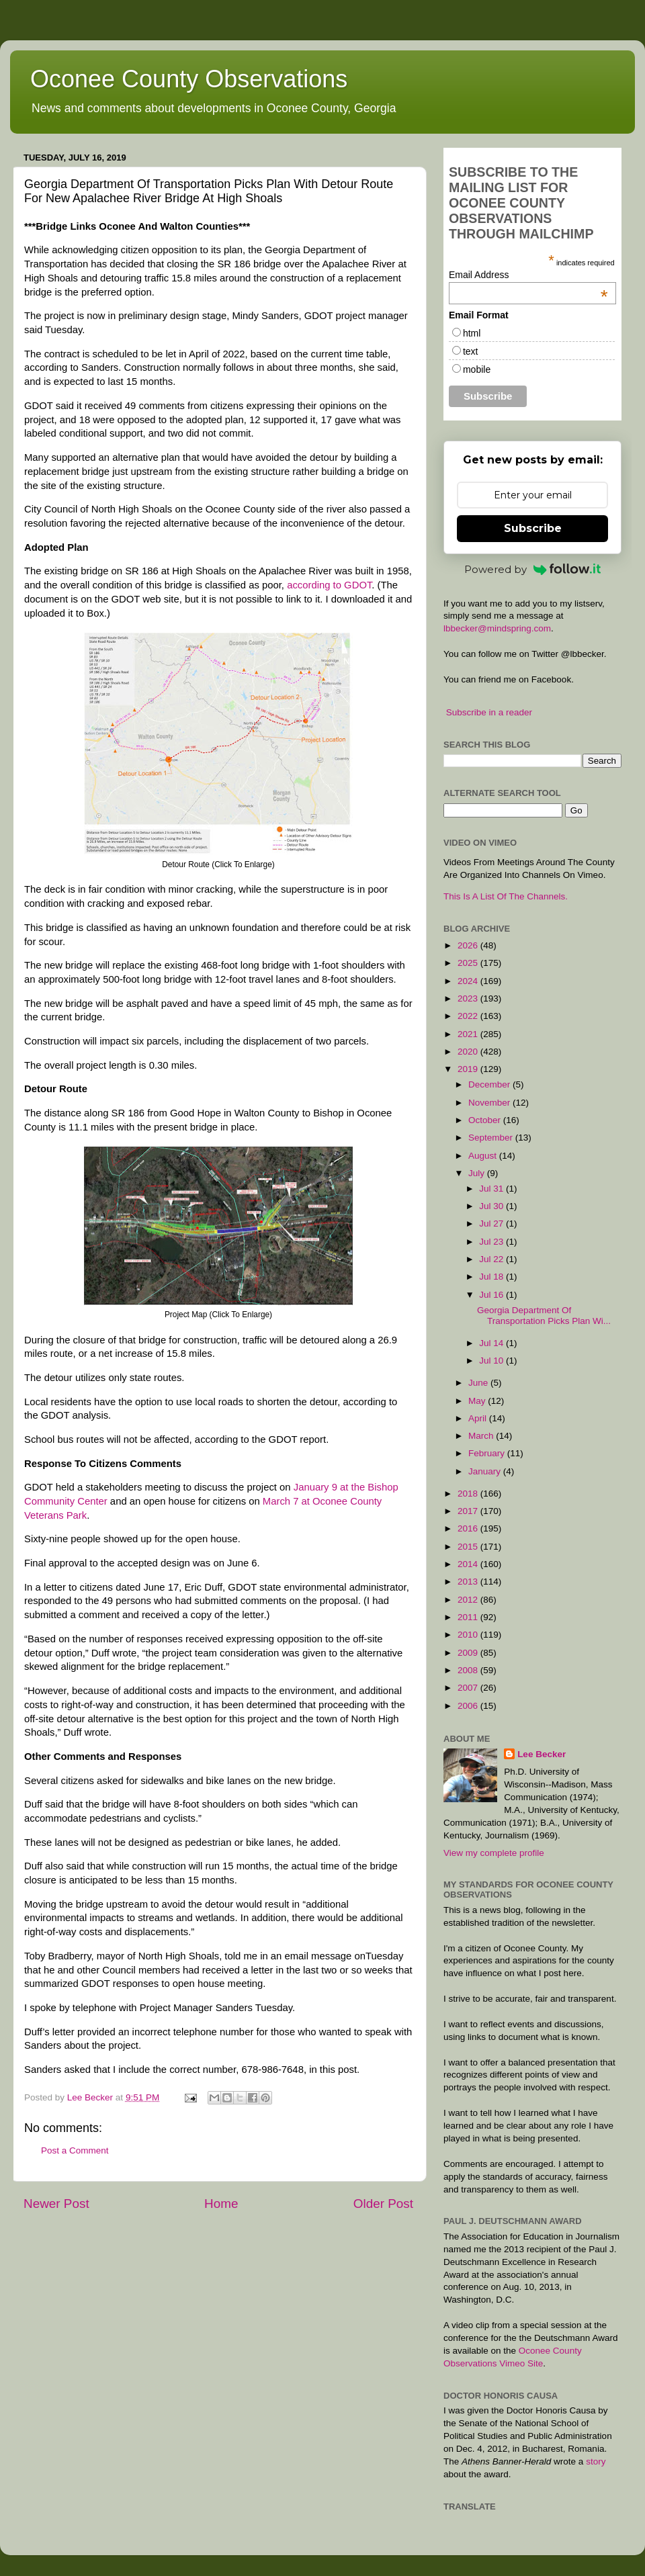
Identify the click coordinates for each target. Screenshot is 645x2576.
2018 (469, 1494)
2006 (469, 1706)
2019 (469, 1069)
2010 (469, 1635)
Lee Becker (541, 1754)
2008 (469, 1670)
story (595, 2461)
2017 (469, 1511)
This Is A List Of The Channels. (505, 896)
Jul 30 (492, 1206)
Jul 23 (492, 1242)
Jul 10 (492, 1361)
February (487, 1453)
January (485, 1471)
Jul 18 (492, 1277)
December (490, 1084)
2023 (469, 998)
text (470, 351)
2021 (469, 1034)
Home (221, 2203)
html (471, 333)
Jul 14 (492, 1343)
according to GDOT (329, 585)
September (491, 1137)
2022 (469, 1016)
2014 (469, 1564)
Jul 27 (492, 1223)
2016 (469, 1528)
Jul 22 (492, 1259)
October (485, 1120)
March (482, 1436)
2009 (469, 1653)
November (490, 1103)
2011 (469, 1617)
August (483, 1156)
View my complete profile (493, 1853)
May (478, 1401)
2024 (469, 981)
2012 (469, 1600)
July (477, 1173)
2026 (469, 945)
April (478, 1418)
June (479, 1383)
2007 (469, 1688)
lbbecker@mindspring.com (497, 628)
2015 (469, 1547)
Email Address (528, 274)
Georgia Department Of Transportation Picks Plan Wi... (544, 1315)
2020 (469, 1052)
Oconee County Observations (188, 79)
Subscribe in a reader (489, 712)
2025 (469, 963)
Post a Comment (75, 2150)
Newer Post (56, 2203)
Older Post (383, 2203)
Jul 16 (492, 1295)
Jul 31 (492, 1189)
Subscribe (533, 528)
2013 (469, 1581)
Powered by (532, 569)
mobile (476, 369)
